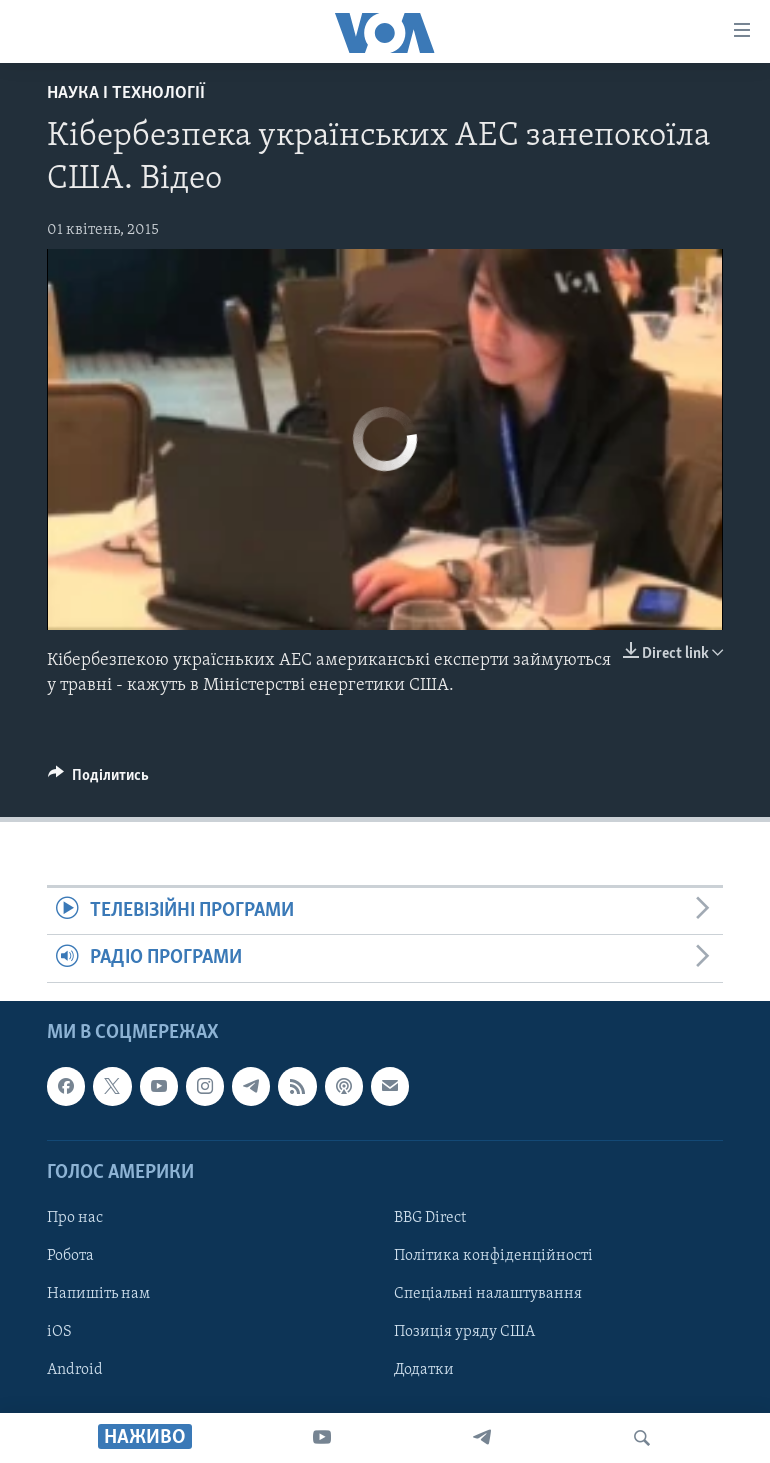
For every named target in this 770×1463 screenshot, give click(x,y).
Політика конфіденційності (493, 1256)
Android (75, 1370)
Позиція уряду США (464, 1332)
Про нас (75, 1218)
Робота (70, 1256)
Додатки (424, 1370)
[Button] (98, 780)
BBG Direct (430, 1218)
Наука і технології (126, 93)
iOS (59, 1332)
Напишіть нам (98, 1294)
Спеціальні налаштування (488, 1294)
